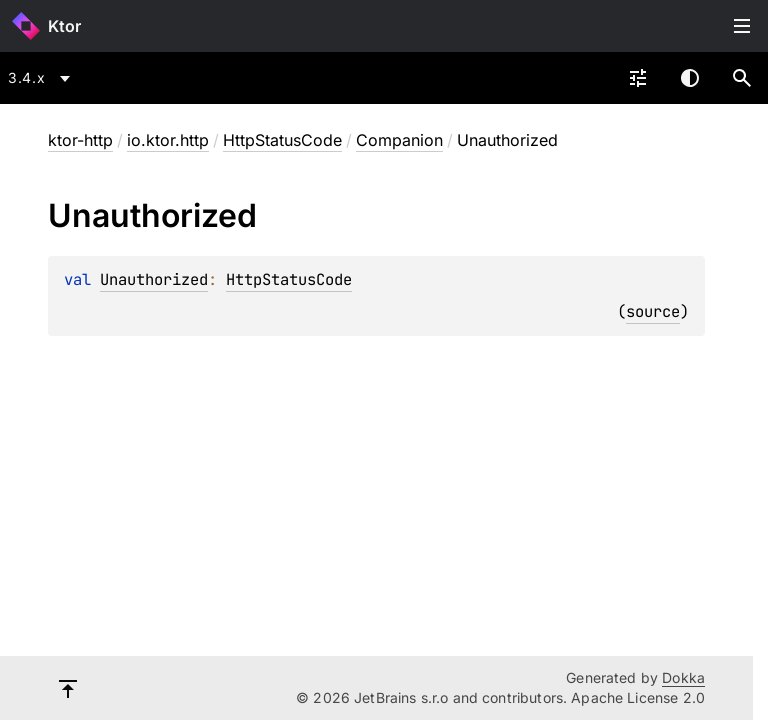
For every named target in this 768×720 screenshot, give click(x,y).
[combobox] (42, 78)
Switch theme (690, 78)
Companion (399, 140)
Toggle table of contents (742, 26)
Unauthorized (154, 279)
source (653, 311)
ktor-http (80, 140)
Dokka (683, 677)
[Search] (742, 78)
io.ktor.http (168, 140)
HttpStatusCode (282, 140)
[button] (742, 78)
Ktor (64, 26)
